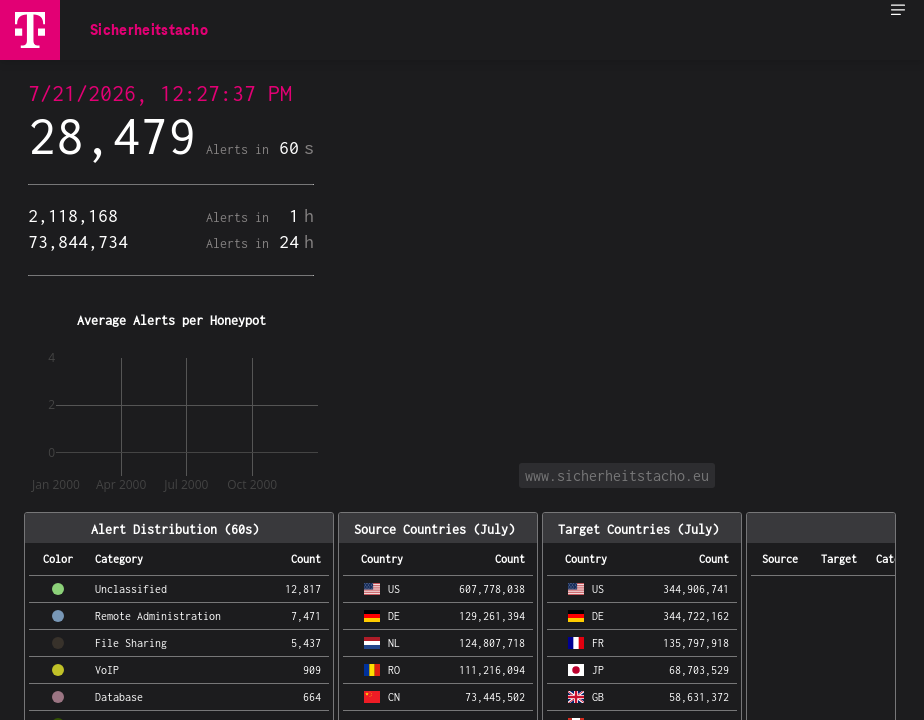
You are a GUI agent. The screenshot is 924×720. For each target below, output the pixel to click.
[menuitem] (898, 20)
